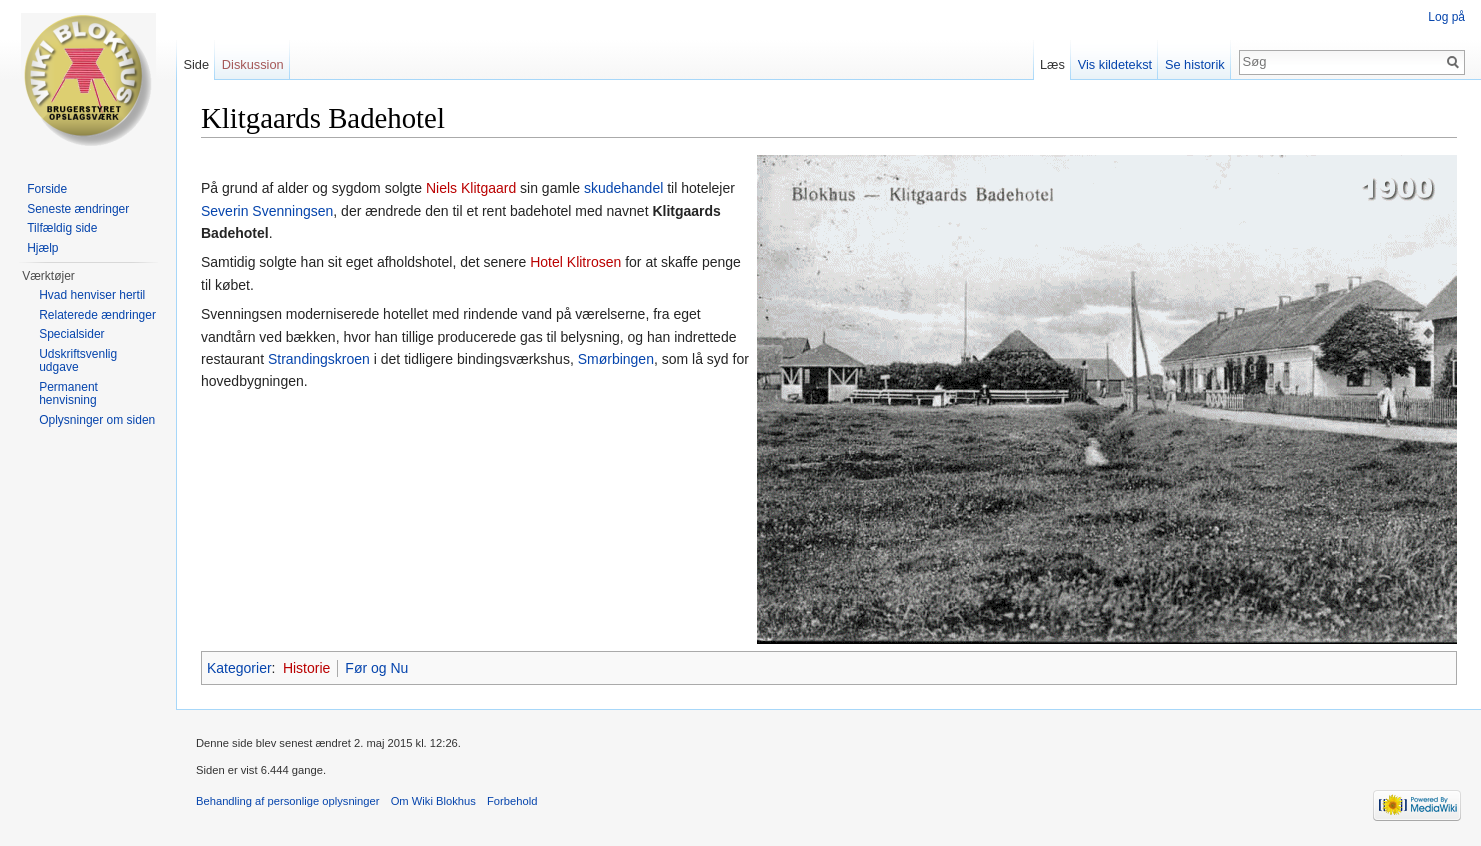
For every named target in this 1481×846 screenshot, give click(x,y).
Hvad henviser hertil (92, 295)
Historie (306, 668)
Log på (1446, 17)
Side (196, 64)
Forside (47, 189)
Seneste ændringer (78, 209)
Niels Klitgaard (471, 188)
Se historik (1195, 64)
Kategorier (239, 668)
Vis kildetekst (1115, 64)
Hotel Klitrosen (575, 262)
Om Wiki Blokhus (433, 801)
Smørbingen (616, 359)
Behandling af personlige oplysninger (287, 801)
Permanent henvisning (68, 394)
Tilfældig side (62, 228)
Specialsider (71, 334)
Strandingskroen (319, 359)
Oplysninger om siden (97, 420)
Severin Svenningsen (267, 211)
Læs (1052, 64)
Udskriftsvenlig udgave (78, 361)
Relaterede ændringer (97, 315)
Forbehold (512, 801)
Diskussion (253, 64)
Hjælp (42, 248)
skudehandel (623, 188)
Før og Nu (376, 668)
